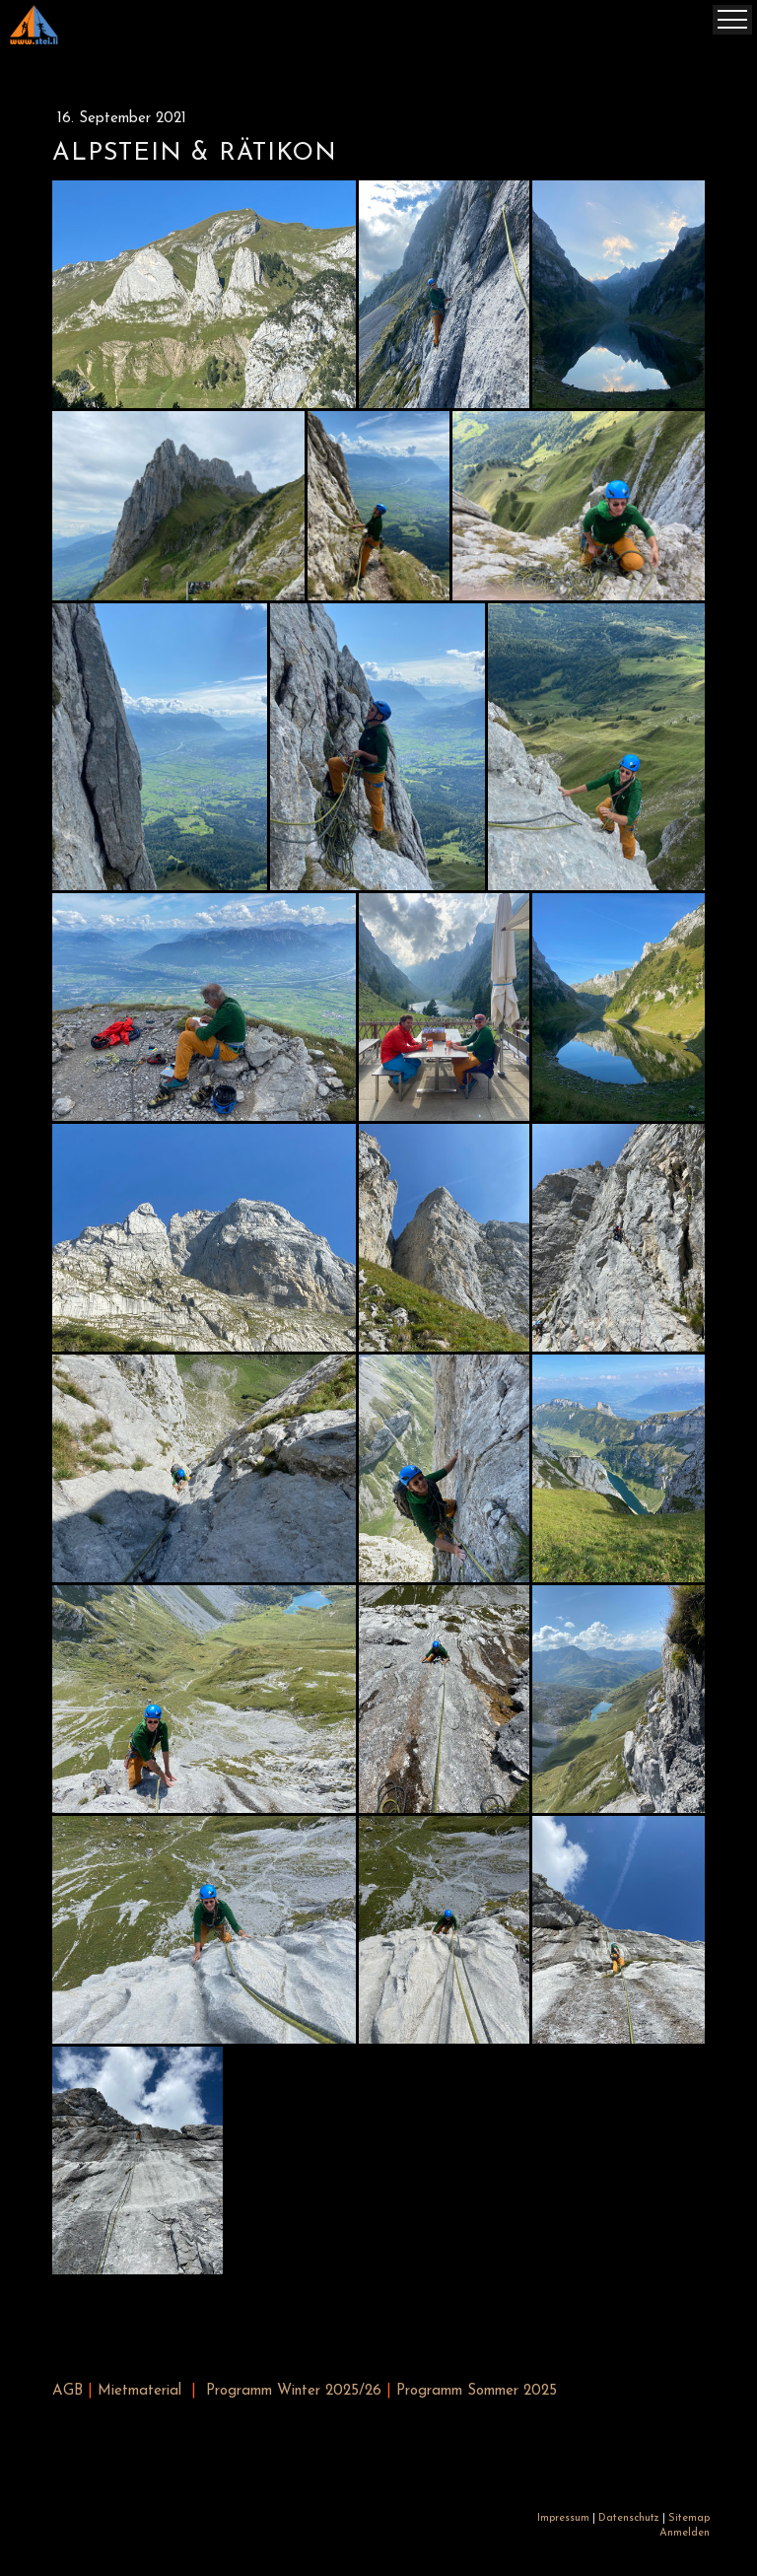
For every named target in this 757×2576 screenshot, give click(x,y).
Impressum (563, 2518)
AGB (67, 2391)
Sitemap (689, 2518)
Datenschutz (628, 2518)
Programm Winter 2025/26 (293, 2391)
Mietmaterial (139, 2391)
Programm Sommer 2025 (476, 2391)
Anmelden (684, 2533)
